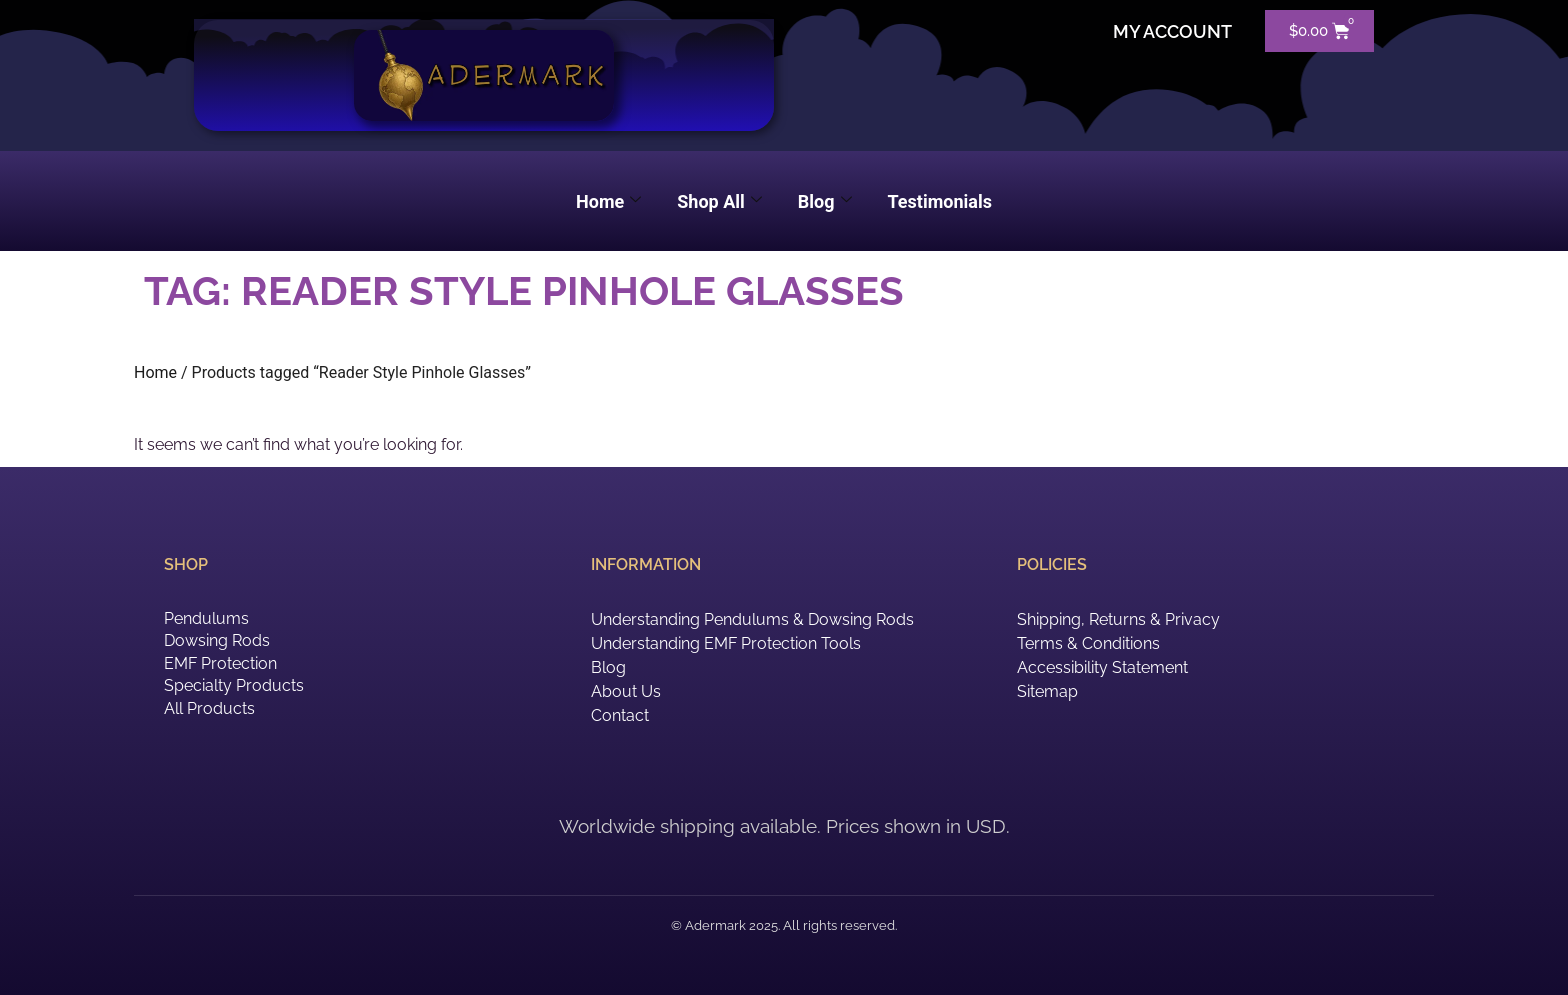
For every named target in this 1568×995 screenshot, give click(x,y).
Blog (825, 201)
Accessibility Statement (1102, 667)
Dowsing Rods (217, 640)
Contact (620, 715)
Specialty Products (234, 685)
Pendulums (206, 618)
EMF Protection (220, 663)
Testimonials (940, 201)
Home (608, 201)
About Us (626, 691)
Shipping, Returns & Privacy (1118, 619)
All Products (209, 708)
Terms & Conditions (1088, 643)
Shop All (719, 201)
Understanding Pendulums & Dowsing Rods (752, 619)
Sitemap (1047, 691)
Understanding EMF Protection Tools (726, 643)
